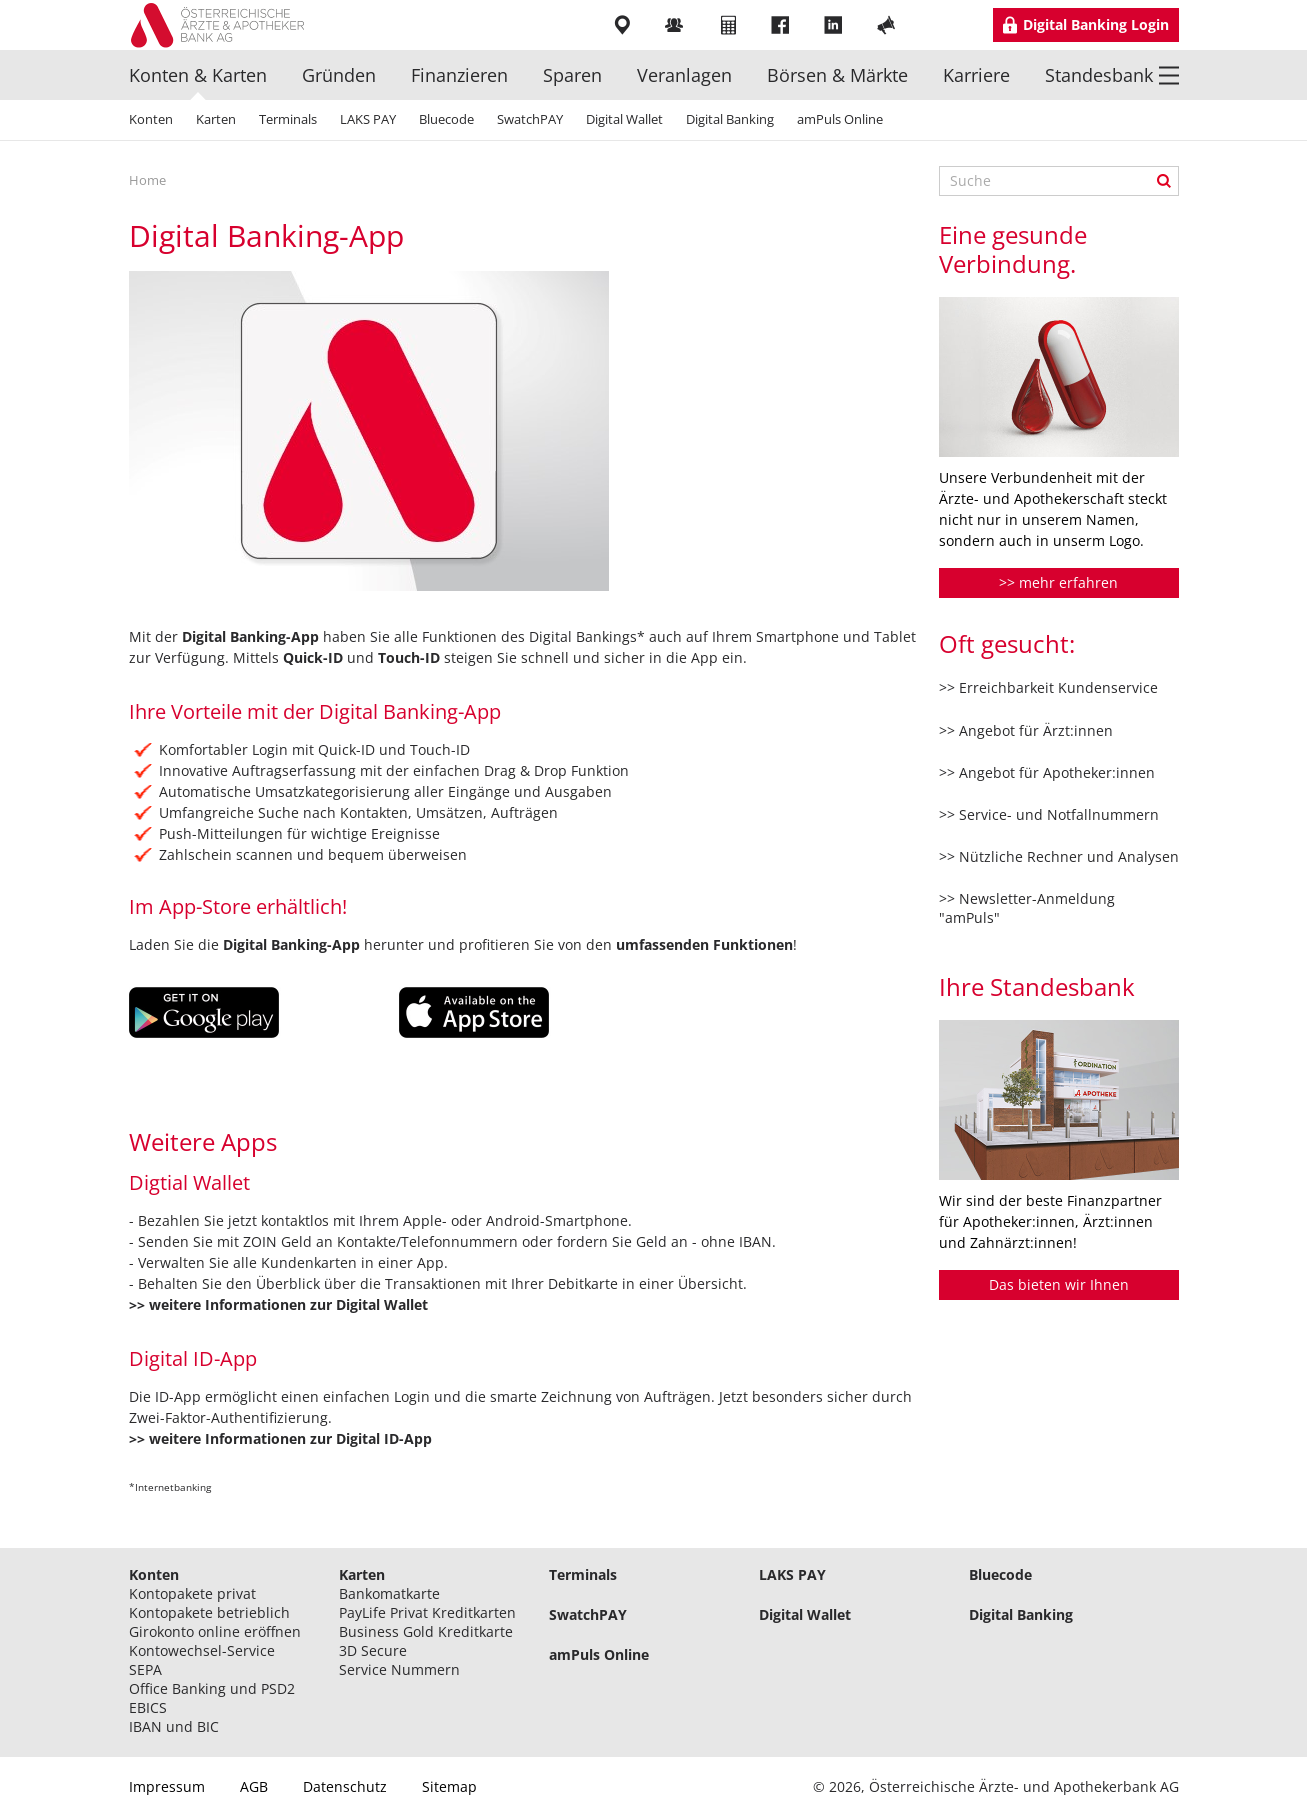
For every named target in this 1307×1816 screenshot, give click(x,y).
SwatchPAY (530, 119)
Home (147, 180)
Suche (1164, 181)
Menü (1169, 74)
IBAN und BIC (174, 1726)
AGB (254, 1786)
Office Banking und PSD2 (212, 1688)
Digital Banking (730, 119)
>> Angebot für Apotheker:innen (1047, 772)
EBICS (148, 1707)
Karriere (976, 75)
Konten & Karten (198, 75)
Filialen (623, 25)
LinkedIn (835, 25)
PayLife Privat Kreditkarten (427, 1612)
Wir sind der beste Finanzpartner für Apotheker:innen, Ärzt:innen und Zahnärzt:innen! (1050, 1221)
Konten (151, 119)
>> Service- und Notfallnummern (1049, 814)
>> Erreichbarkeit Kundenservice (1048, 687)
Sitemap (449, 1786)
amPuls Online (840, 119)
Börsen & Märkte (837, 75)
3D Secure (373, 1650)
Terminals (288, 119)
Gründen (339, 75)
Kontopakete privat (192, 1593)
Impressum (167, 1786)
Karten (216, 119)
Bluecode (446, 119)
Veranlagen (684, 75)
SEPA (145, 1669)
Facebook (782, 25)
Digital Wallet (624, 119)
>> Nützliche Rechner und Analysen (1059, 856)
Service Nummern (399, 1669)
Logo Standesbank (225, 25)
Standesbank (1099, 75)
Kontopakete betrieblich (209, 1612)
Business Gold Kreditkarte (426, 1631)
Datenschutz (345, 1786)
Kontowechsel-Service (202, 1650)
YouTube (888, 25)
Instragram (941, 25)
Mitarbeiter (676, 25)
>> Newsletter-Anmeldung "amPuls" (1027, 907)
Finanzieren (459, 75)
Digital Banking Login (1096, 24)
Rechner (729, 25)
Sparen (572, 75)
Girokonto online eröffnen (215, 1631)
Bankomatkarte (389, 1593)
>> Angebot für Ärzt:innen (1026, 730)
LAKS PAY (368, 119)
